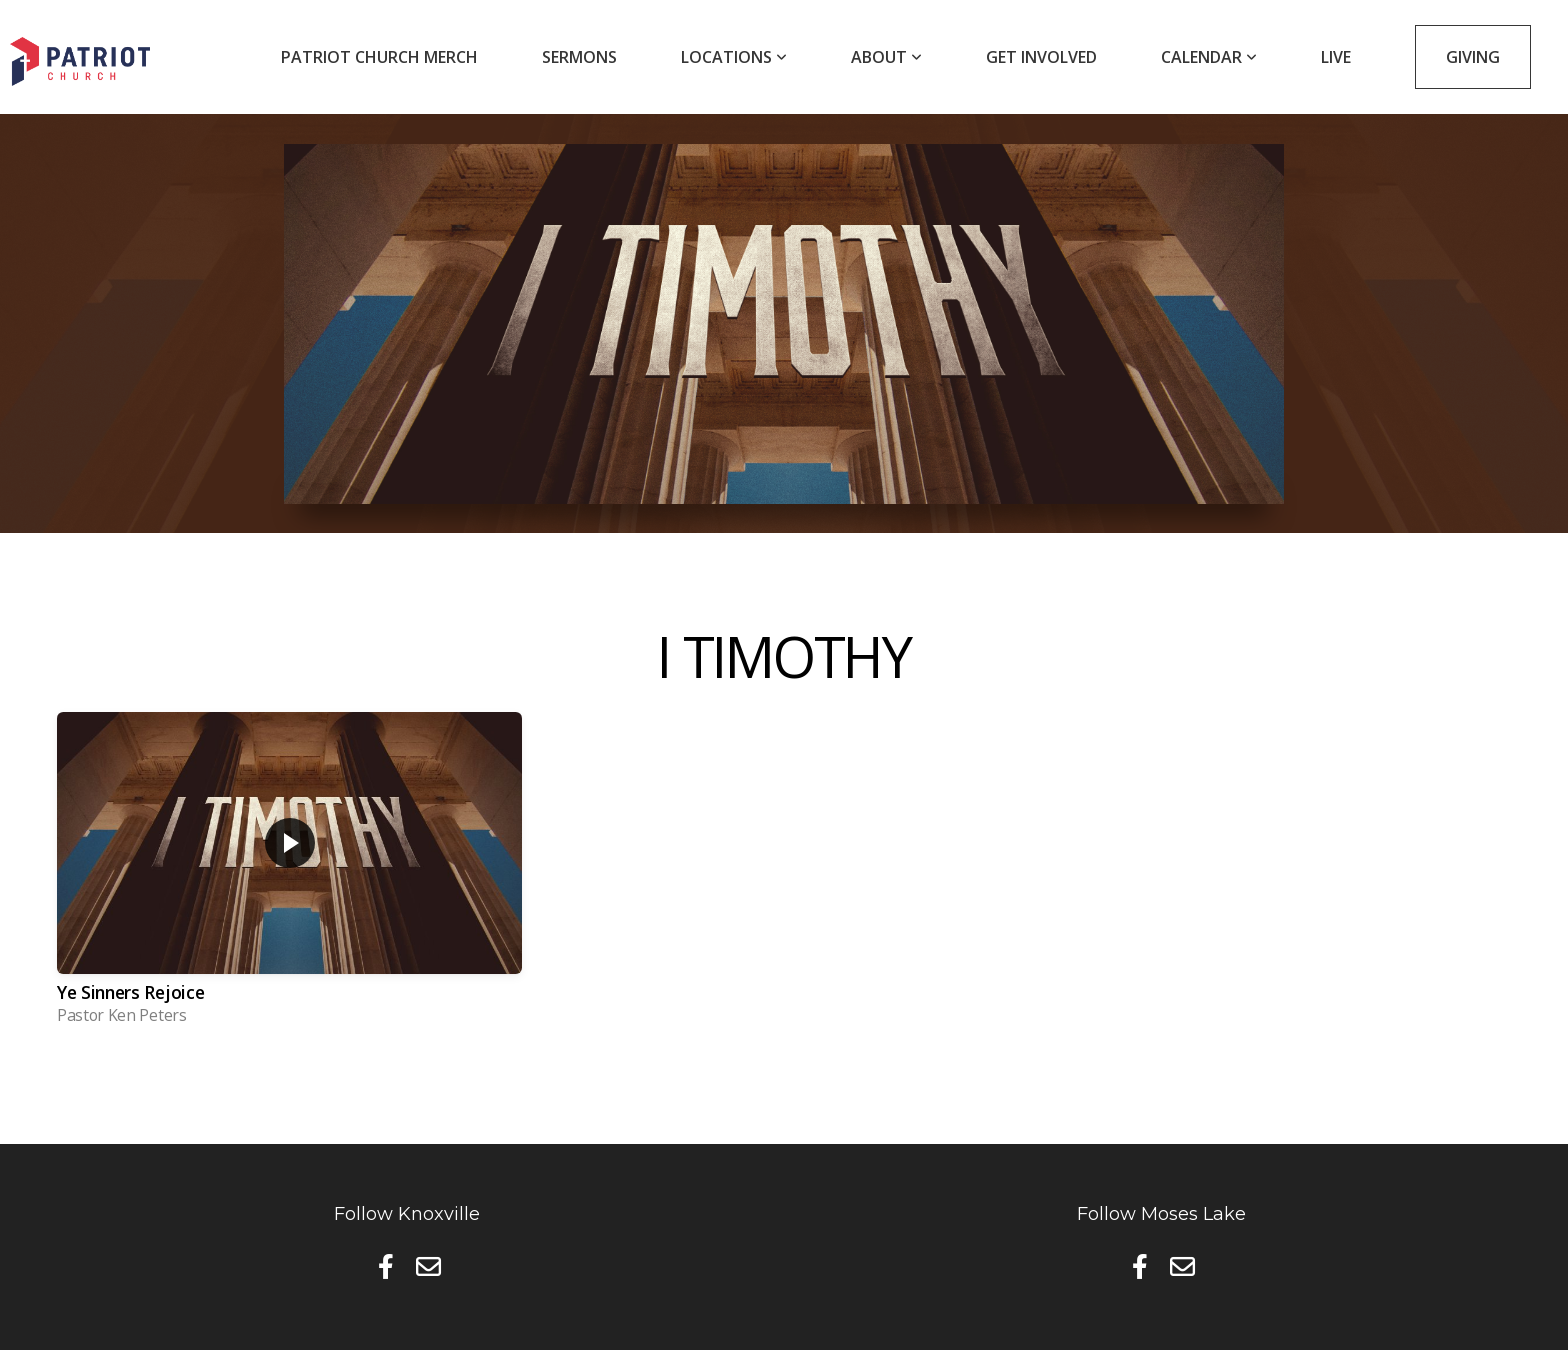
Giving (1473, 57)
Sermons (579, 57)
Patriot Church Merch (379, 57)
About (886, 57)
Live (1336, 57)
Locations (734, 57)
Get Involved (1041, 57)
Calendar (1209, 57)
